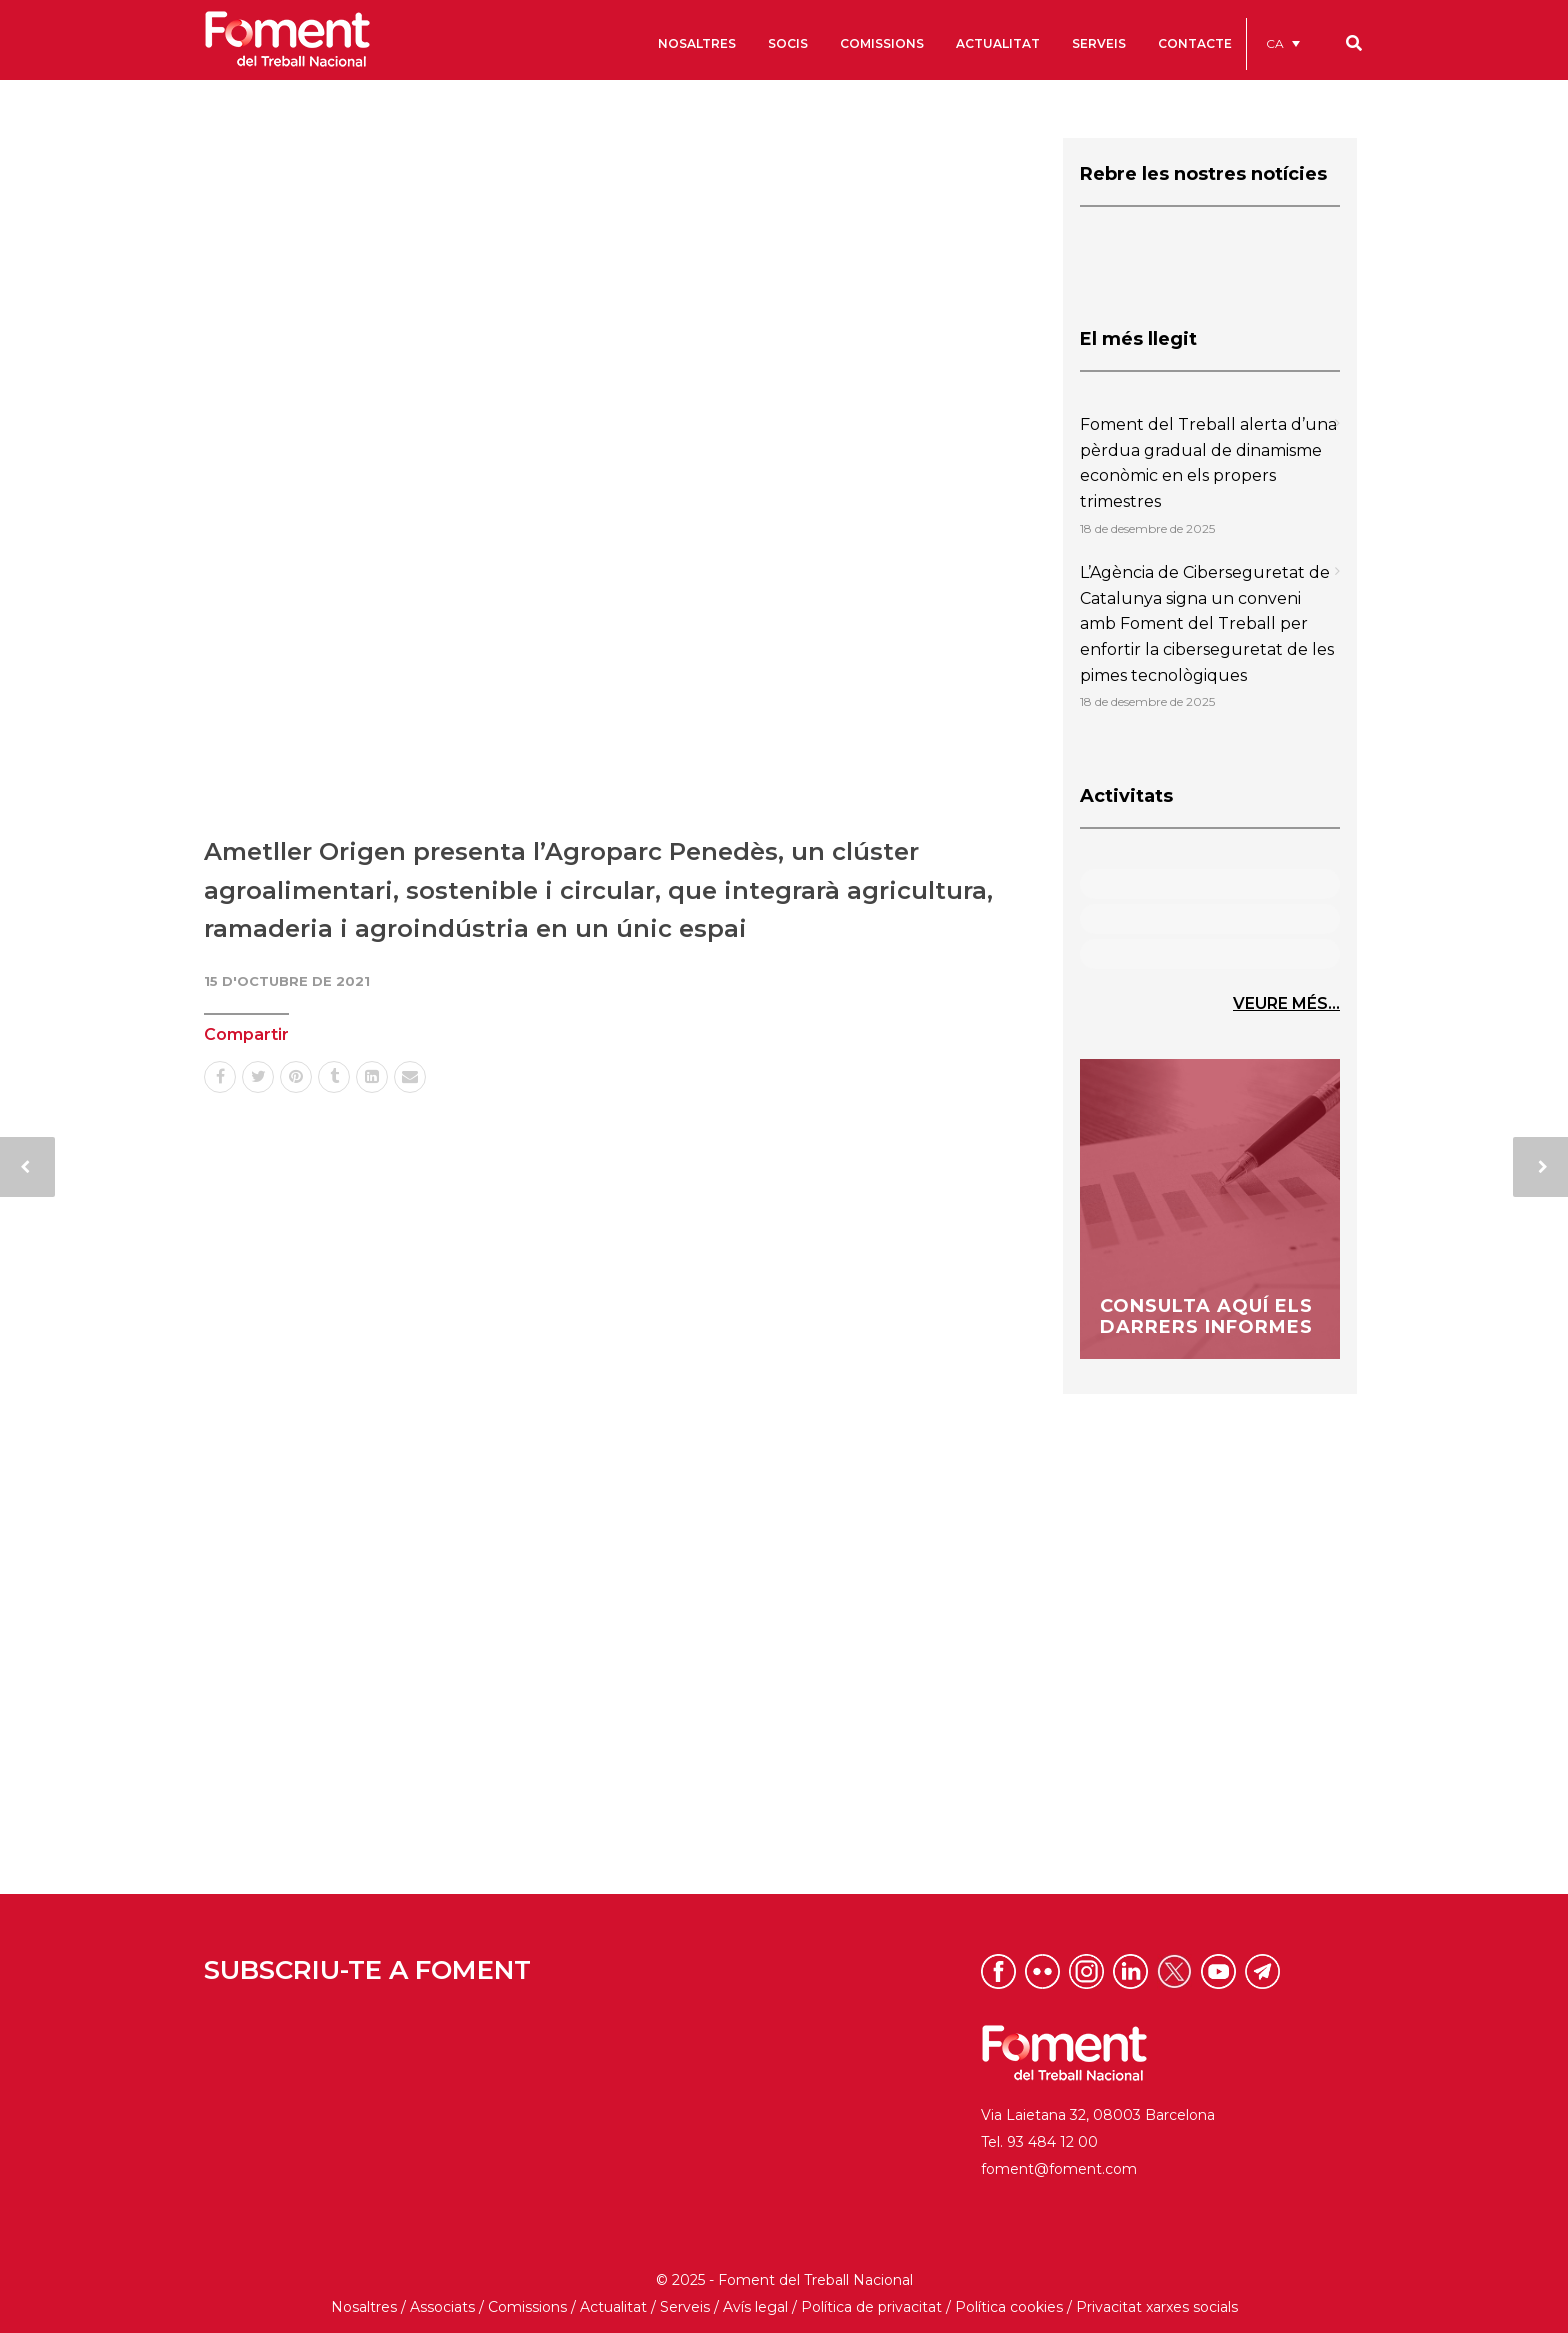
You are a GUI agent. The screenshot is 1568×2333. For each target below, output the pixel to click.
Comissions (527, 2307)
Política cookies (1009, 2307)
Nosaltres (364, 2307)
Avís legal (755, 2307)
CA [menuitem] (1275, 43)
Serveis (685, 2307)
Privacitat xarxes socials (1157, 2307)
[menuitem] (1283, 43)
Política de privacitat (871, 2307)
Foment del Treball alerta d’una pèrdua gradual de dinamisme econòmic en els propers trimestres (1208, 463)
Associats (442, 2307)
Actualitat (613, 2307)
